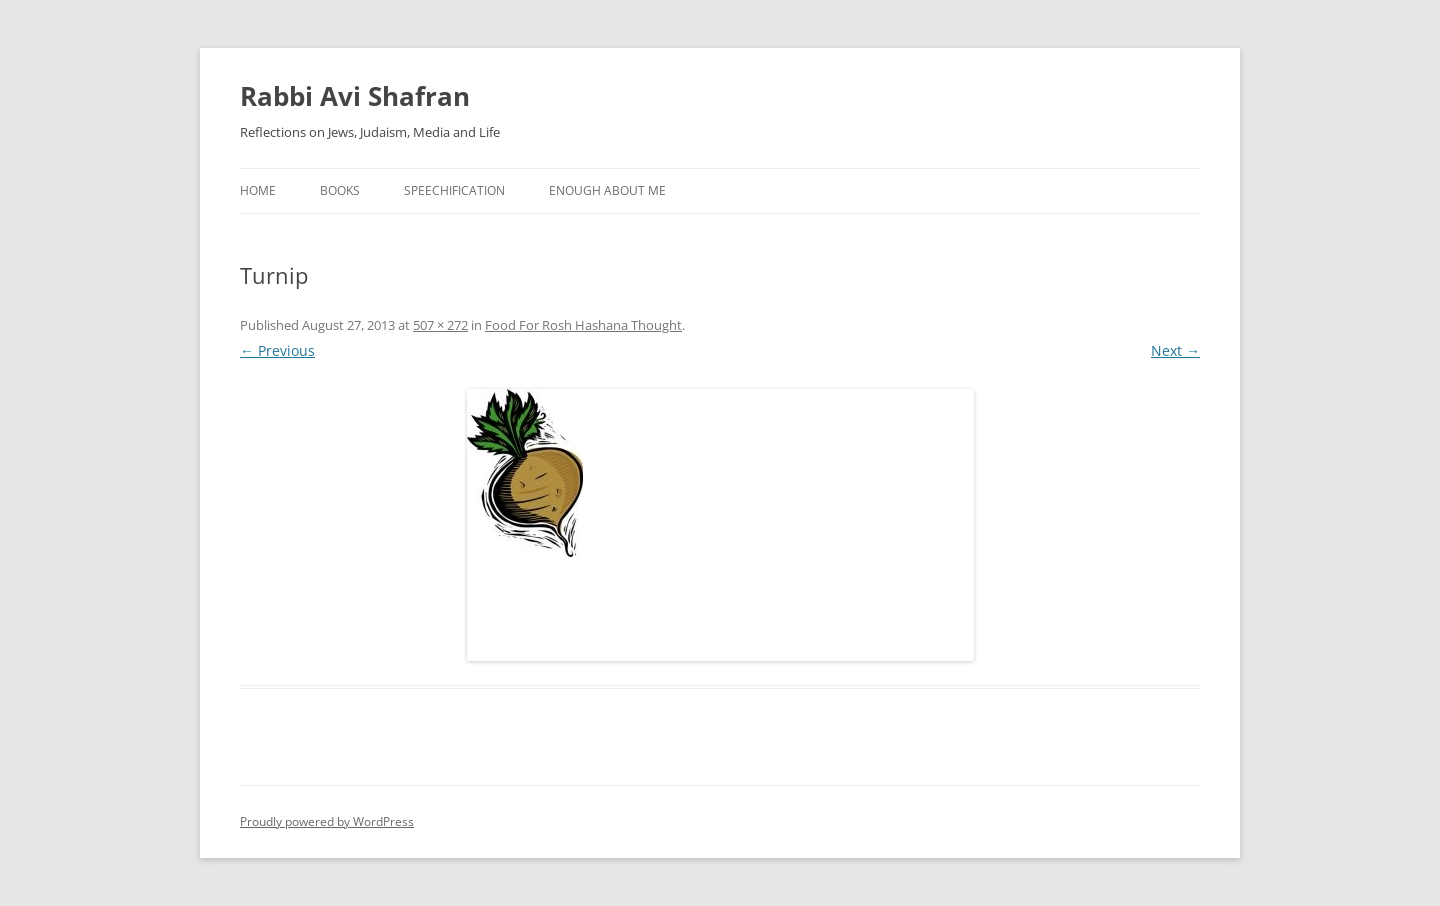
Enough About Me (607, 190)
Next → (1175, 350)
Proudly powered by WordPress (327, 821)
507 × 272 (440, 325)
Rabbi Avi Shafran (355, 96)
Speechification (454, 190)
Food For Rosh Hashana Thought (583, 325)
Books (340, 190)
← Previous (277, 350)
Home (258, 190)
